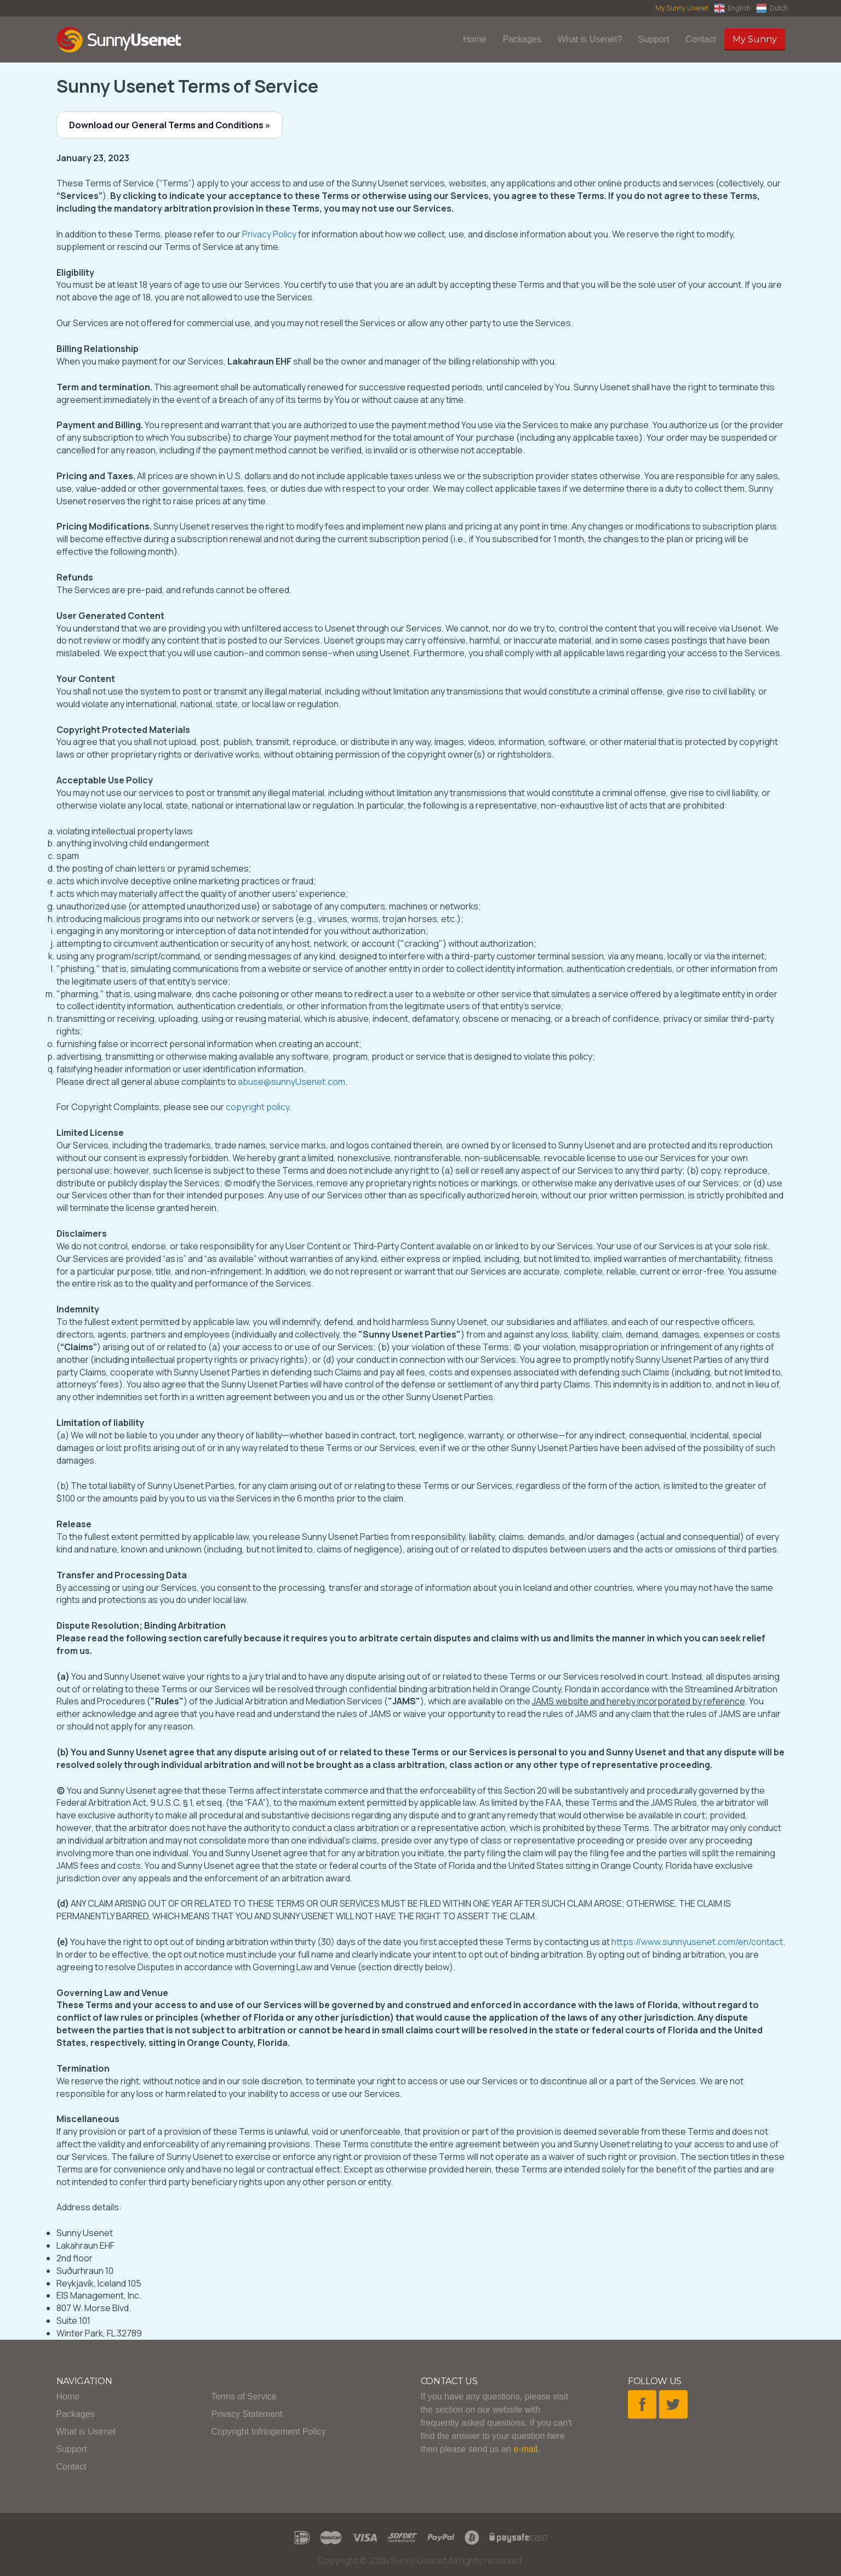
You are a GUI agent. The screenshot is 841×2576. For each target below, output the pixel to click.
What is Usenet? (590, 39)
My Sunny (755, 39)
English (732, 8)
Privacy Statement (247, 2414)
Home (475, 39)
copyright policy (257, 1107)
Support (653, 39)
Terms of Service (244, 2396)
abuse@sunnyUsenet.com (291, 1082)
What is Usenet (86, 2431)
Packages (522, 39)
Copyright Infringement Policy (268, 2431)
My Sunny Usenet (681, 8)
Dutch (772, 8)
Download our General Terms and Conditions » (169, 125)
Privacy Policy (269, 234)
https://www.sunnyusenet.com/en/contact (697, 1942)
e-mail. (526, 2449)
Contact (700, 39)
